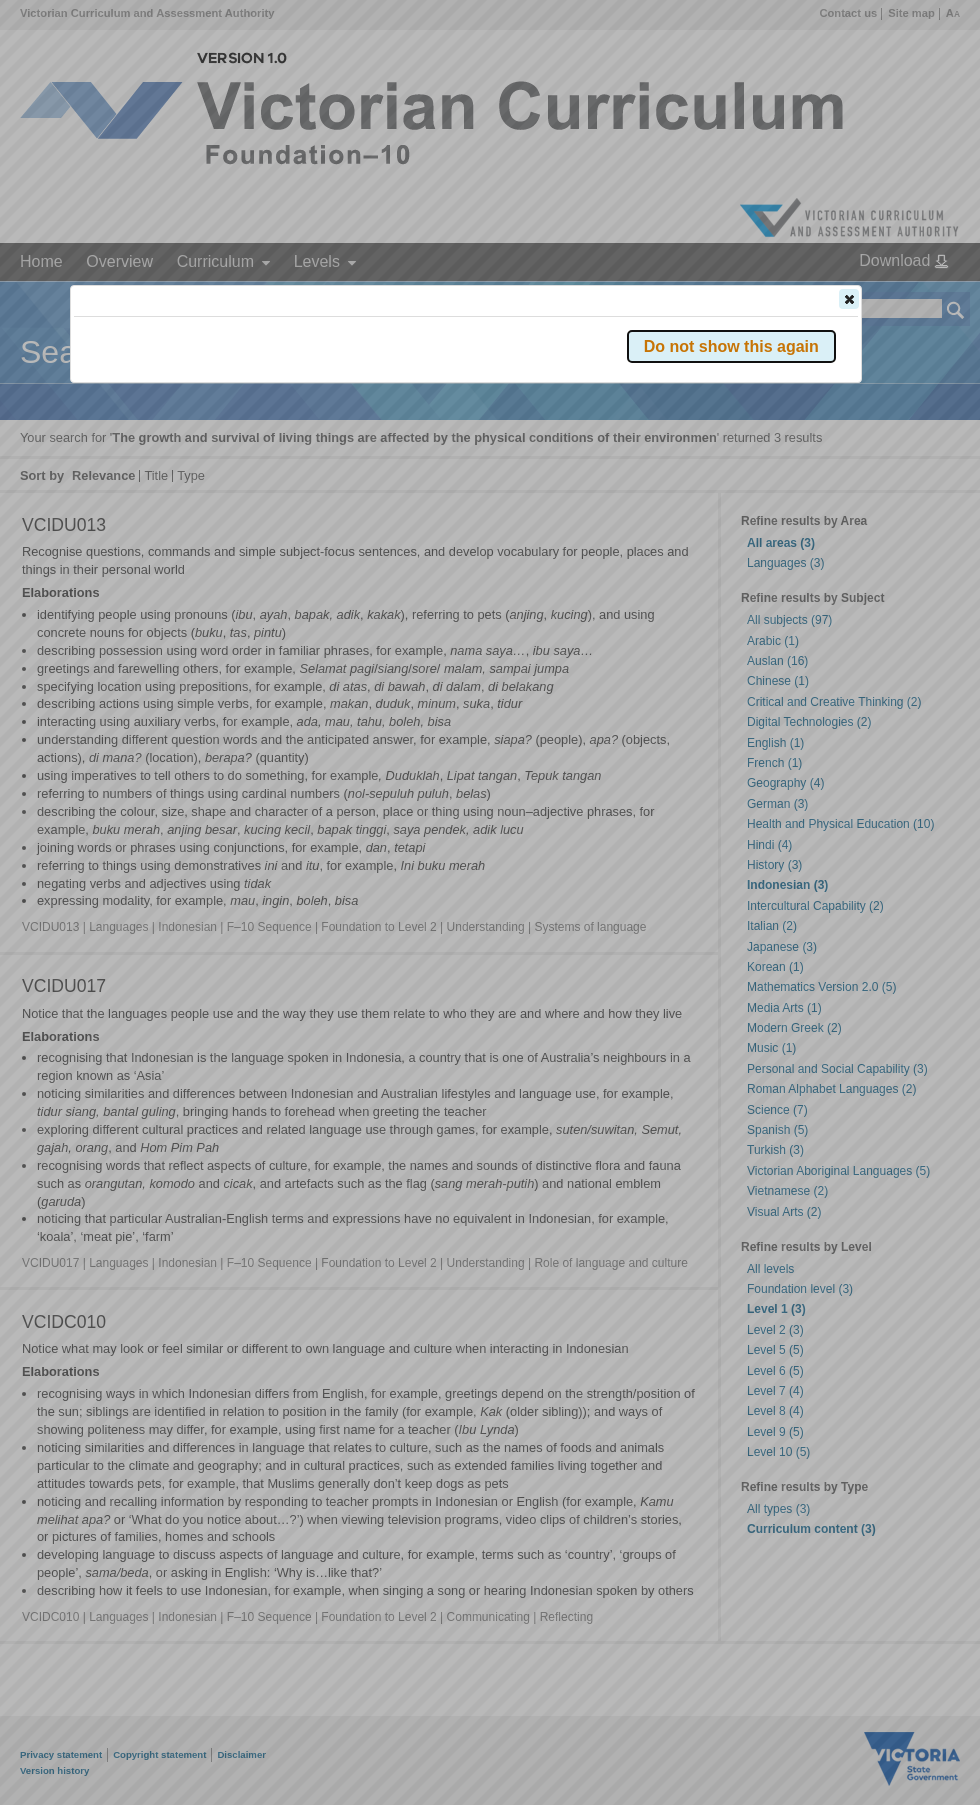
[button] (849, 299)
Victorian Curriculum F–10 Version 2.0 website (302, 411)
